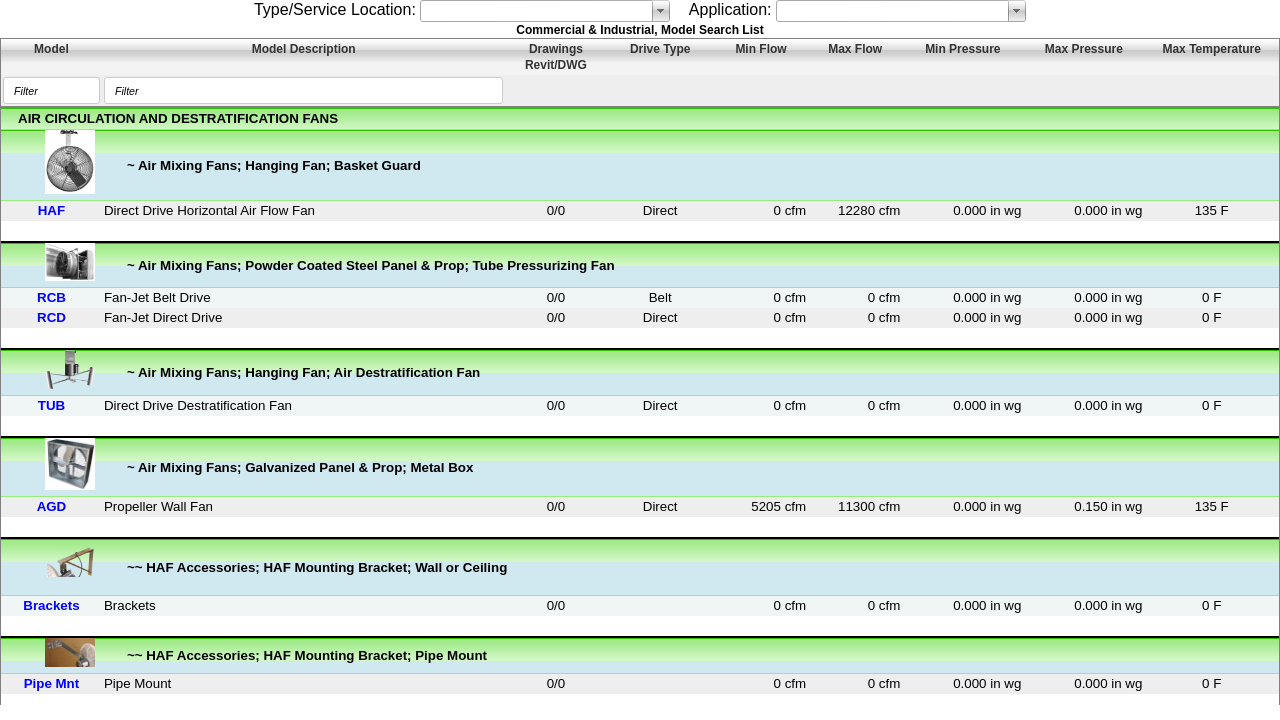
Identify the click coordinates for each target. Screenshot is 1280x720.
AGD (52, 506)
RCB (51, 297)
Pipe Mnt (52, 683)
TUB (51, 405)
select (661, 11)
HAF (51, 210)
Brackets (51, 605)
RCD (51, 317)
